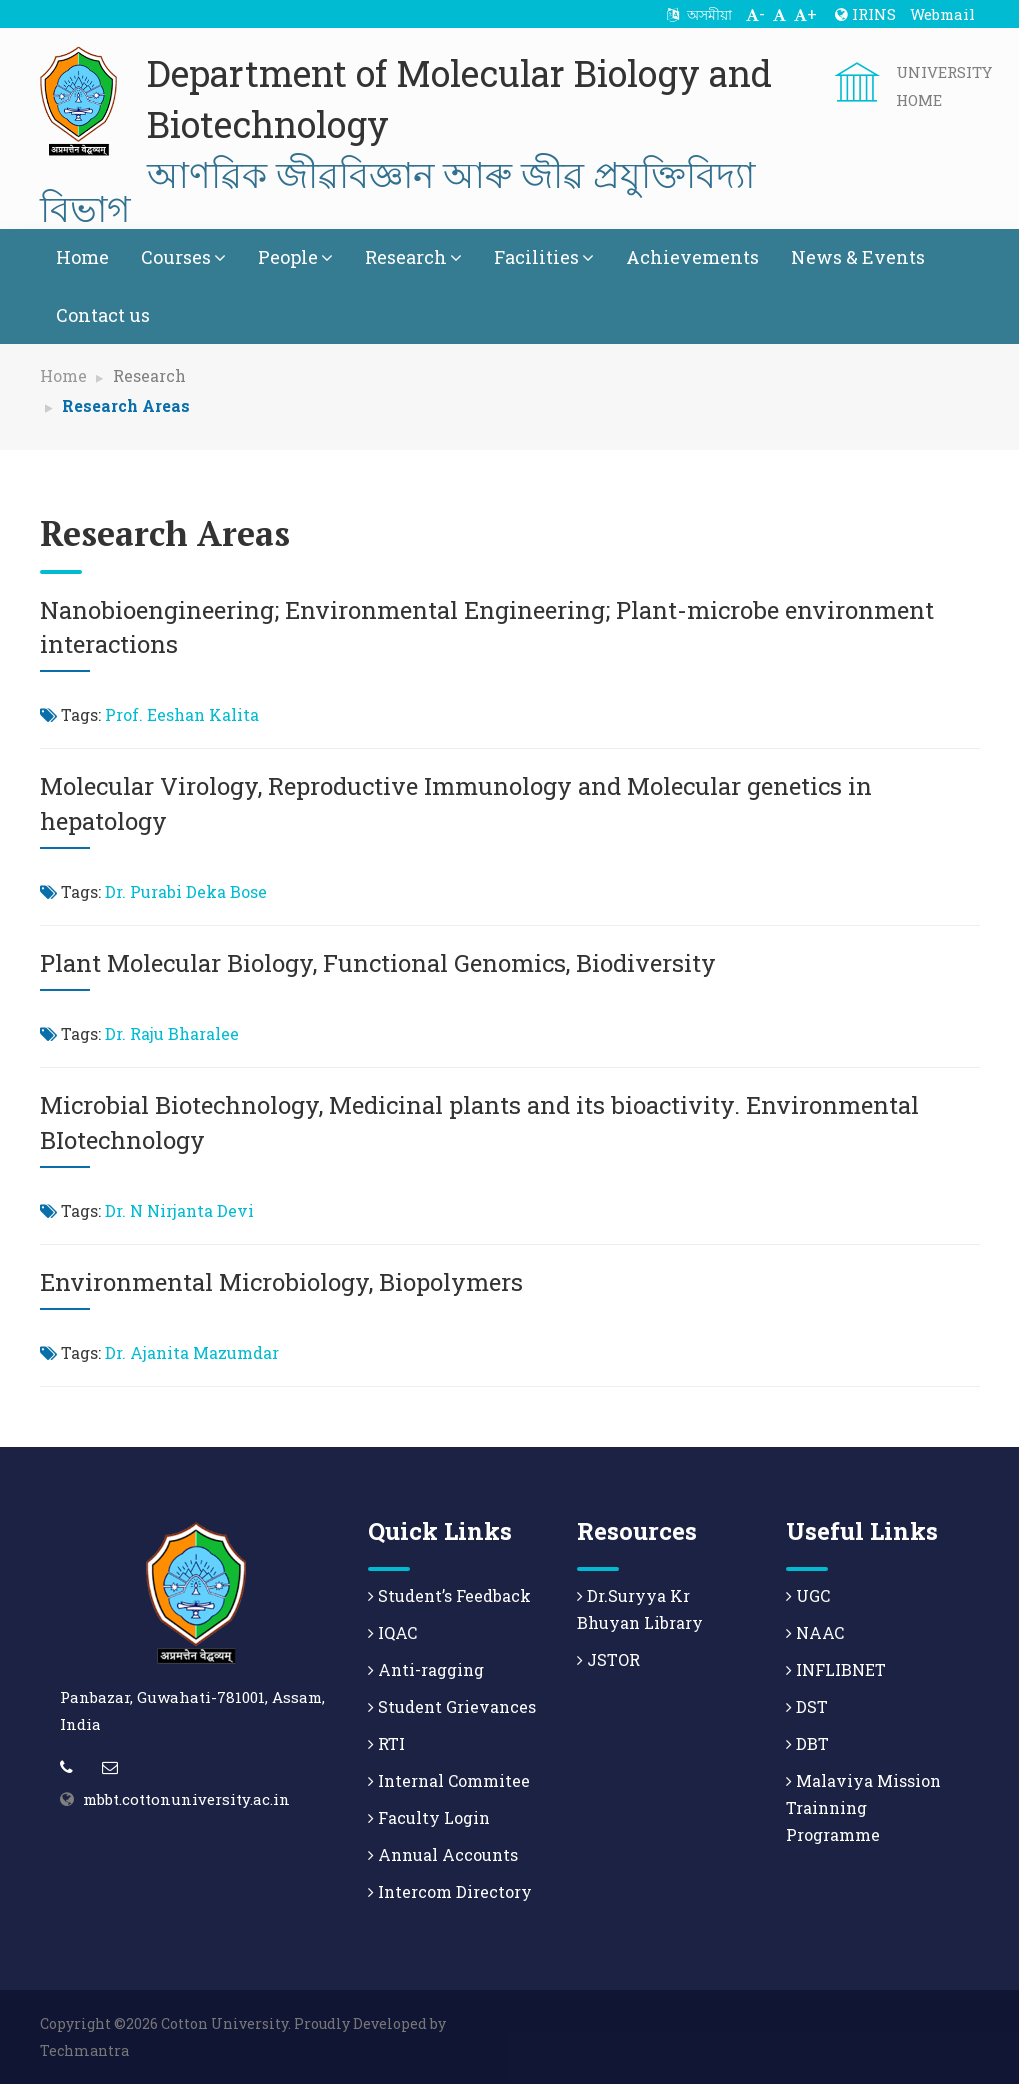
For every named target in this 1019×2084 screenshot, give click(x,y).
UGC (808, 1595)
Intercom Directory (450, 1891)
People (295, 257)
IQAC (392, 1632)
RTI (386, 1743)
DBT (807, 1743)
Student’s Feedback (449, 1595)
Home (82, 257)
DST (807, 1706)
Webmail (942, 14)
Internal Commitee (449, 1780)
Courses (183, 257)
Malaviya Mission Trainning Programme (863, 1807)
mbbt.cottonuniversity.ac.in (186, 1799)
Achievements (692, 257)
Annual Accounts (443, 1854)
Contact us (103, 315)
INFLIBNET (836, 1669)
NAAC (815, 1632)
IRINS (865, 14)
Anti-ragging (426, 1669)
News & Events (858, 257)
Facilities (544, 257)
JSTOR (608, 1659)
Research (413, 257)
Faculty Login (429, 1817)
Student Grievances (452, 1706)
